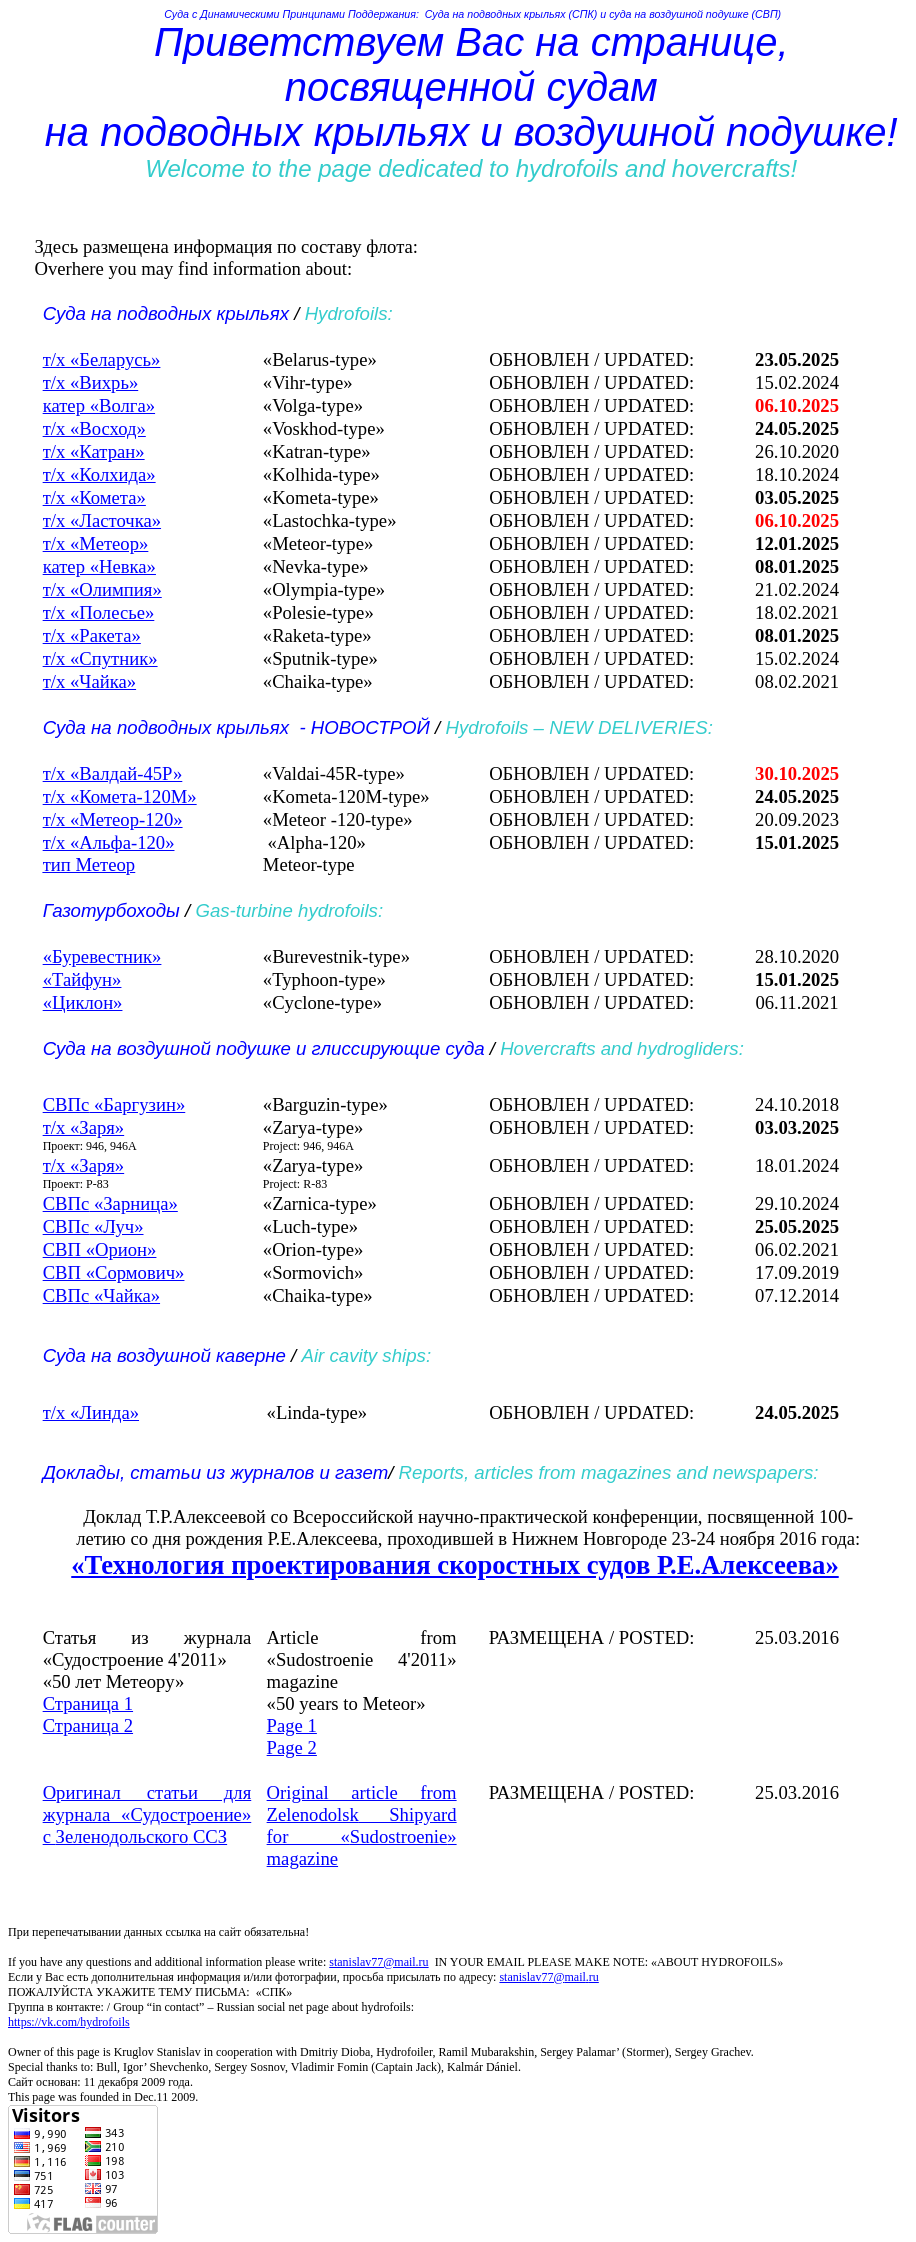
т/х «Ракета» (92, 635)
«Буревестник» (102, 956)
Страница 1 (88, 1703)
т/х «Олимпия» (102, 589)
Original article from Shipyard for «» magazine (362, 1825)
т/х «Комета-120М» (120, 796)
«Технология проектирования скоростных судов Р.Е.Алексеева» (454, 1565)
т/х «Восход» (94, 428)
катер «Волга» (99, 405)
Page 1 (292, 1725)
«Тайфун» (82, 979)
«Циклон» (83, 1002)
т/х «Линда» (91, 1412)
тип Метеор (89, 864)
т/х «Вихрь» (91, 382)
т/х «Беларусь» (102, 359)
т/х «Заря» (84, 1127)
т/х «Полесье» (99, 612)
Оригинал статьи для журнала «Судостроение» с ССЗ (147, 1814)
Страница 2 (88, 1725)
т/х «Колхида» (99, 474)
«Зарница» (110, 1203)
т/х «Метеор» (96, 543)
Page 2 (292, 1747)
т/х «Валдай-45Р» (113, 773)
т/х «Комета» (94, 497)
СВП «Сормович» (114, 1272)
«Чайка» (101, 1295)
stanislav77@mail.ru (378, 1962)
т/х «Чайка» (89, 681)
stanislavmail (548, 1977)
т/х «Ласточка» (102, 520)
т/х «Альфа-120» (109, 842)
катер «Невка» (99, 566)
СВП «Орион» (100, 1249)
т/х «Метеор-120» (113, 819)
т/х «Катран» (94, 451)
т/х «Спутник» (100, 658)
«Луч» (93, 1226)
